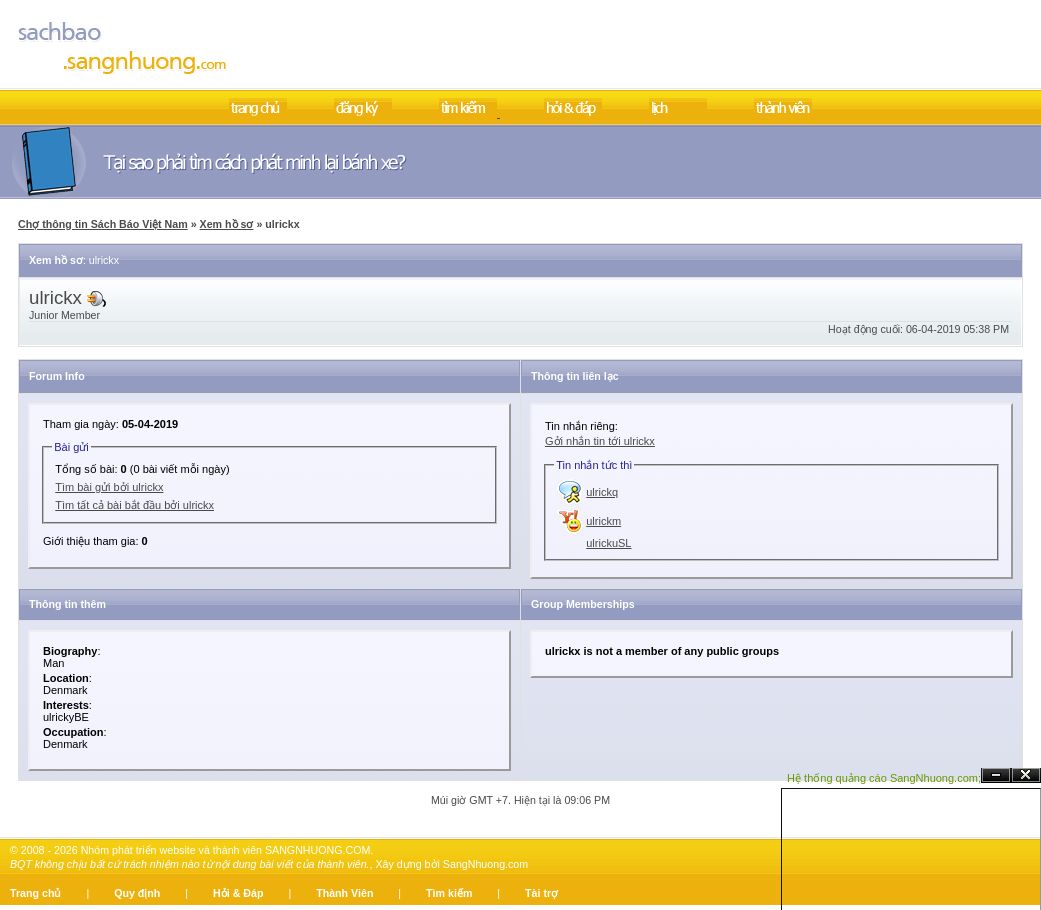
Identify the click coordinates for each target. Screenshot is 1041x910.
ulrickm (603, 521)
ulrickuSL (608, 543)
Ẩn (996, 775)
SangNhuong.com (485, 864)
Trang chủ (35, 893)
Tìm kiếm (449, 893)
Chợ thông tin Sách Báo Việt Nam (103, 224)
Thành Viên (344, 893)
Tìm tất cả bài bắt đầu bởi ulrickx (134, 505)
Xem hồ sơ (227, 224)
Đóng (1026, 775)
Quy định (137, 893)
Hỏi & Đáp (238, 893)
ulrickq (602, 492)
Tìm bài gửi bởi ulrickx (109, 487)
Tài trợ (541, 893)
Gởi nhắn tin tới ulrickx (600, 441)
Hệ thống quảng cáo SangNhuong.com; (884, 778)
